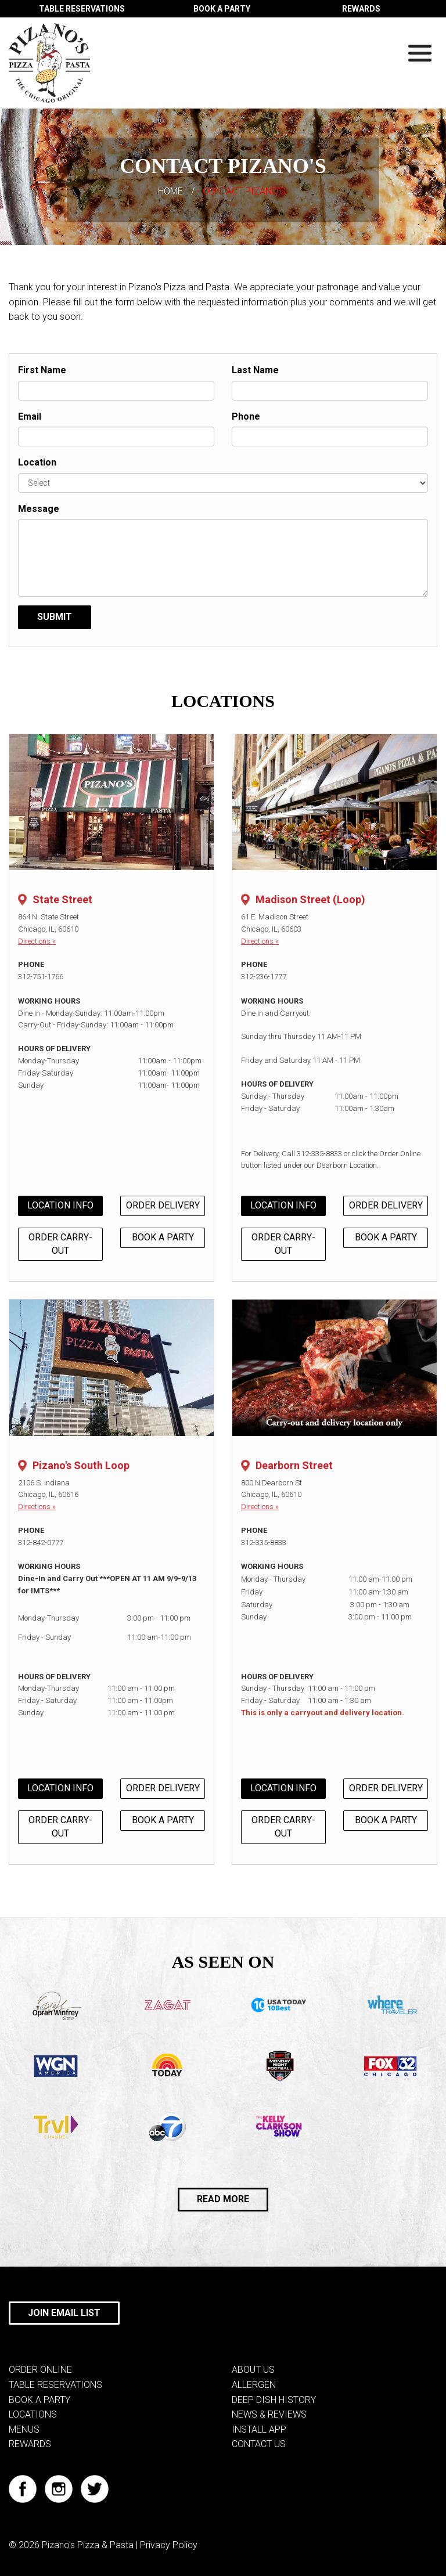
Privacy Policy (168, 2544)
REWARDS (361, 8)
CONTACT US (259, 2443)
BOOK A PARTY (221, 8)
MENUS (24, 2429)
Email (29, 416)
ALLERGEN (254, 2384)
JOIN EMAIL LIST (64, 2312)
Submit (54, 616)
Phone (246, 416)
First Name (42, 370)
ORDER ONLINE (40, 2369)
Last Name (255, 370)
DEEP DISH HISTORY (274, 2399)
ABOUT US (253, 2369)
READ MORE (223, 2199)
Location (37, 462)
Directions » (37, 941)
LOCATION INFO (60, 1205)
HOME (170, 191)
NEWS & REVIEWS (269, 2414)
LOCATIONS (33, 2414)
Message (38, 508)
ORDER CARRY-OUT (60, 1244)
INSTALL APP (259, 2429)
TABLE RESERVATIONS (82, 8)
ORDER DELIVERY (163, 1205)
